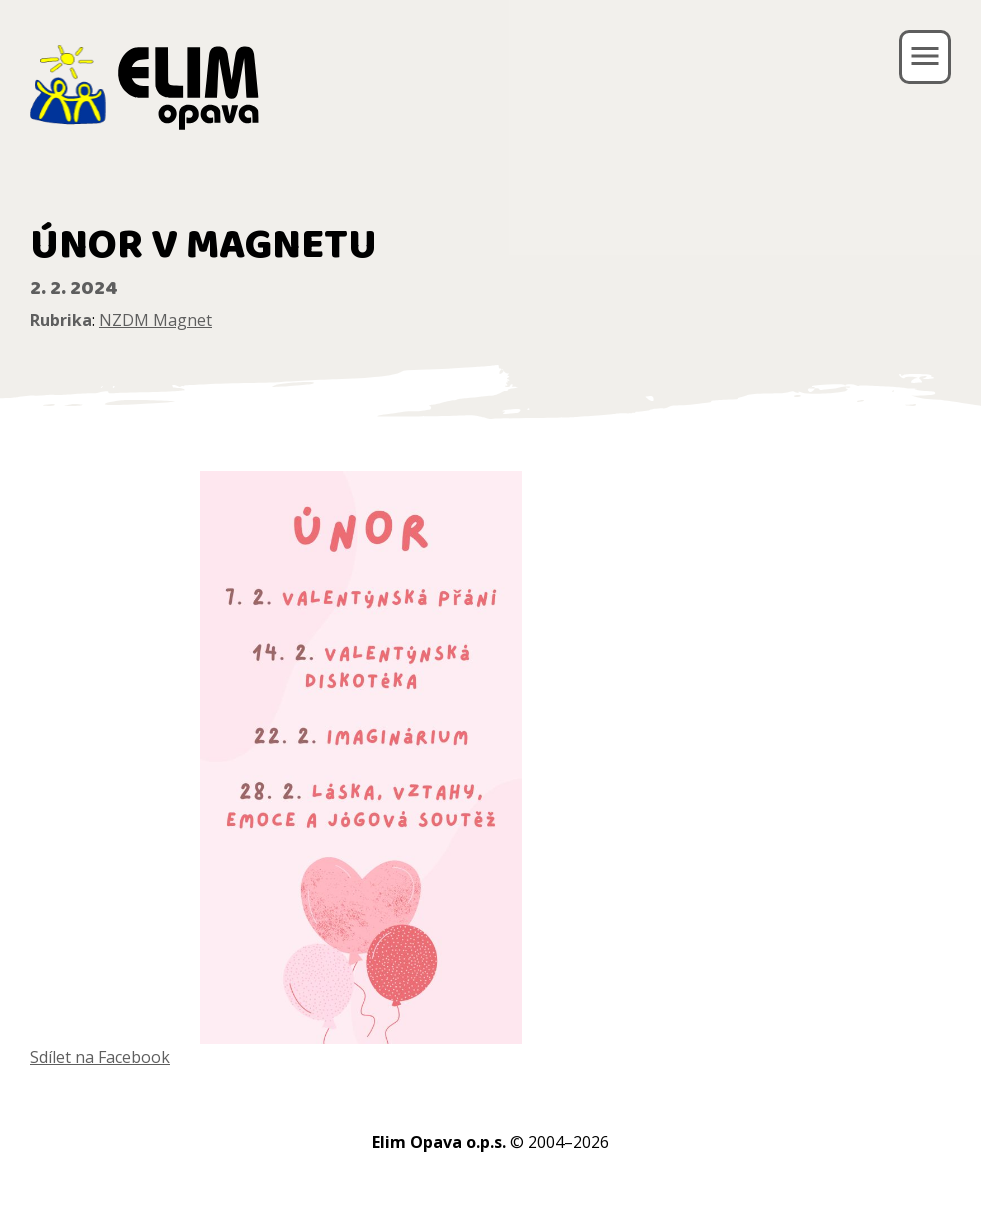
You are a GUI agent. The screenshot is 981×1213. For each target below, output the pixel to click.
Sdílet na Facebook (100, 1057)
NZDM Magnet (155, 320)
